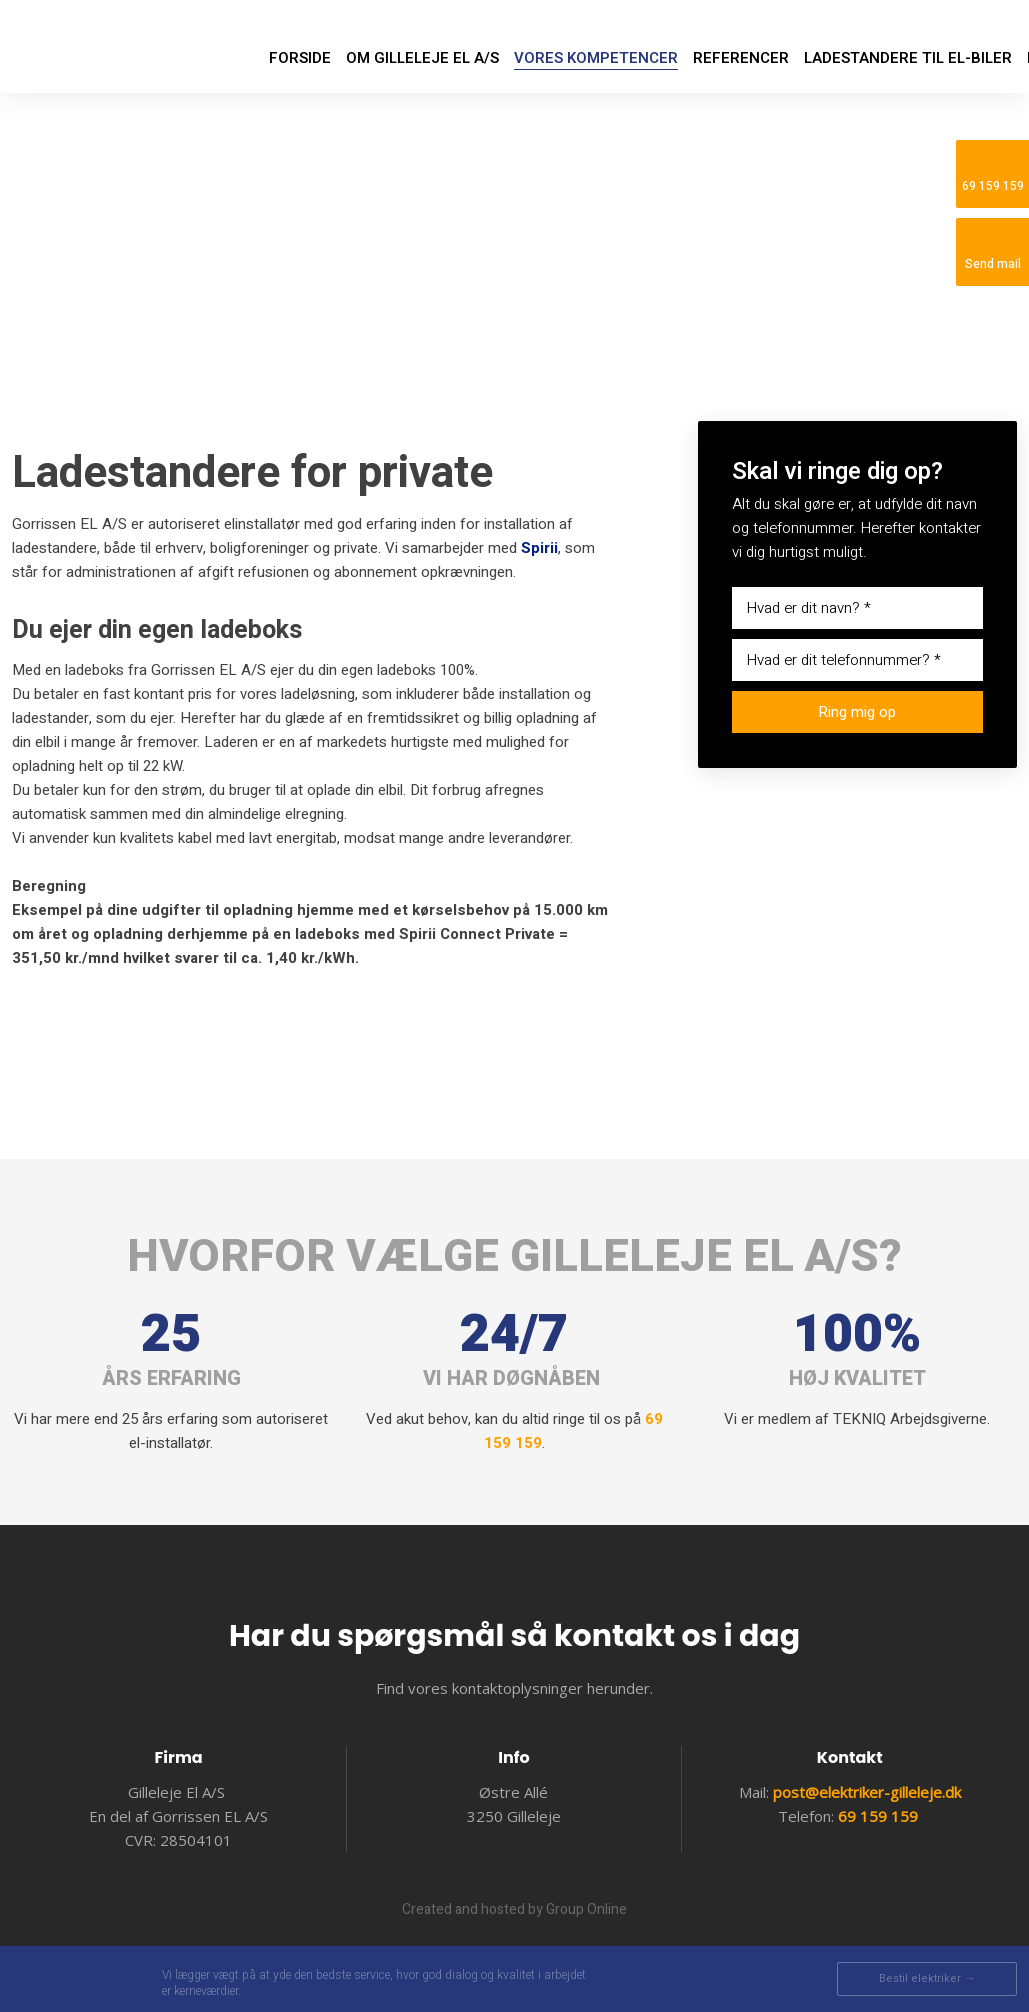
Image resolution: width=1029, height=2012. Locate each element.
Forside (300, 58)
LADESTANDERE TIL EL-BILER (908, 58)
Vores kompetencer (596, 58)
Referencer (741, 58)
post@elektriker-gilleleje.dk (867, 1792)
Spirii (539, 548)
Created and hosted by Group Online (514, 1909)
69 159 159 (878, 1816)
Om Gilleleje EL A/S (422, 58)
